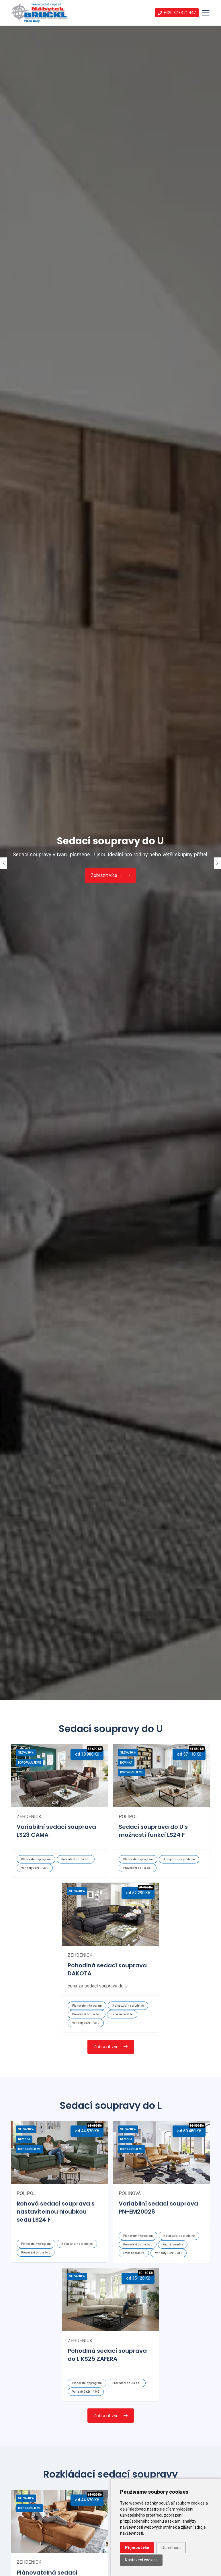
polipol (128, 1816)
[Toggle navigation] (205, 13)
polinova (130, 2193)
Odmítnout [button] (171, 2547)
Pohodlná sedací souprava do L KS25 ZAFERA (107, 2355)
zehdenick (29, 1816)
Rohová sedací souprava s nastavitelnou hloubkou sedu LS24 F (56, 2212)
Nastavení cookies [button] (141, 2560)
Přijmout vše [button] (137, 2547)
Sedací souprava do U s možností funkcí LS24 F (153, 1831)
